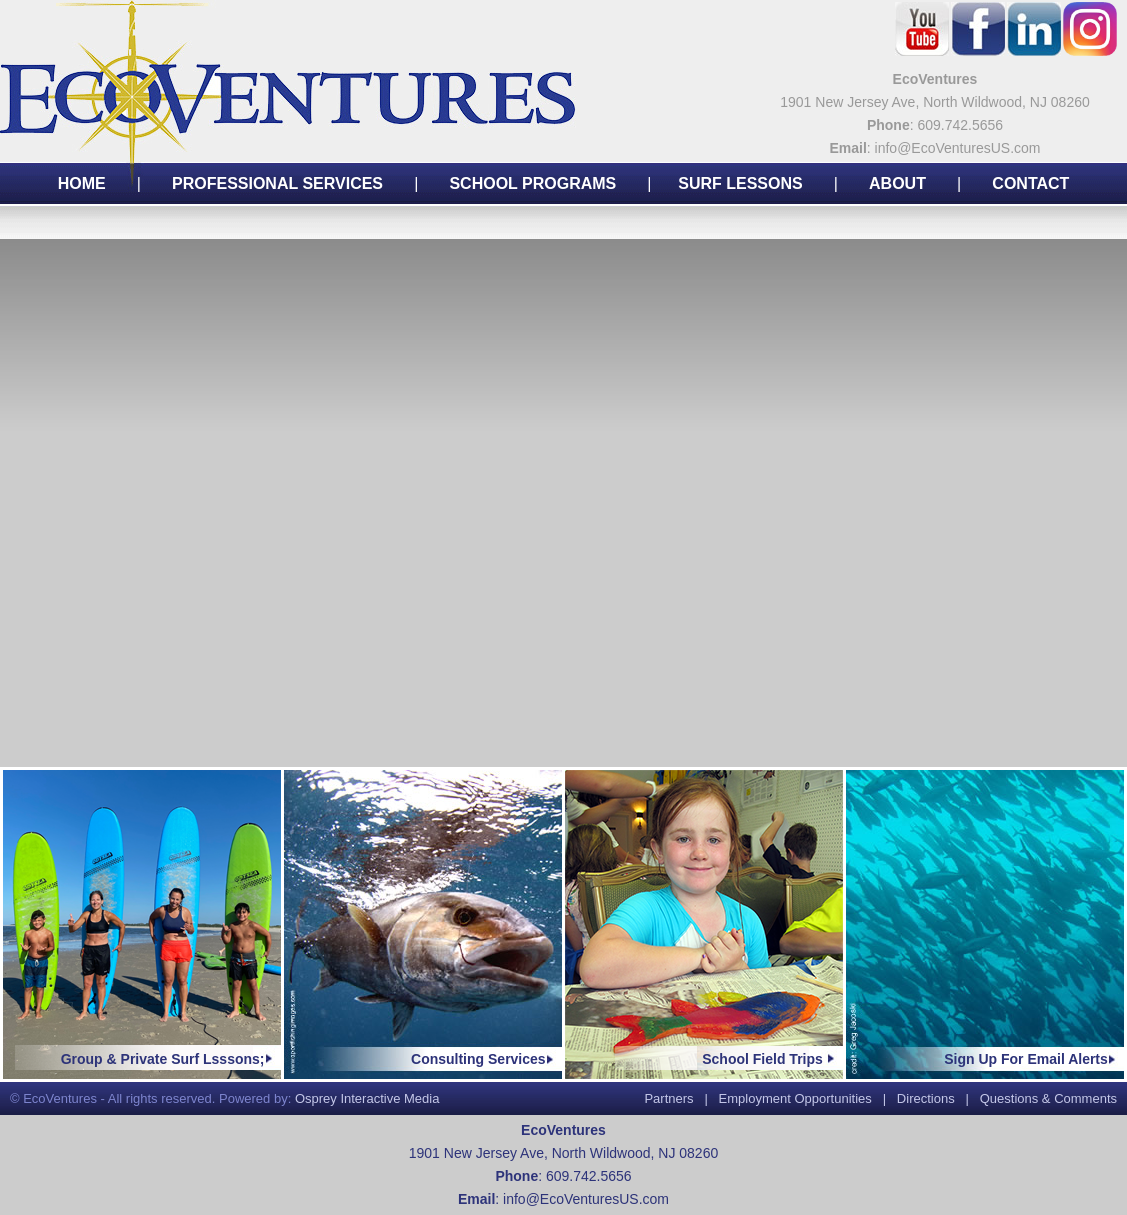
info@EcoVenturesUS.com (586, 1199)
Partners (668, 1098)
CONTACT (1030, 183)
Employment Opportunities (795, 1098)
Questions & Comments (1048, 1098)
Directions (926, 1098)
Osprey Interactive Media (367, 1098)
